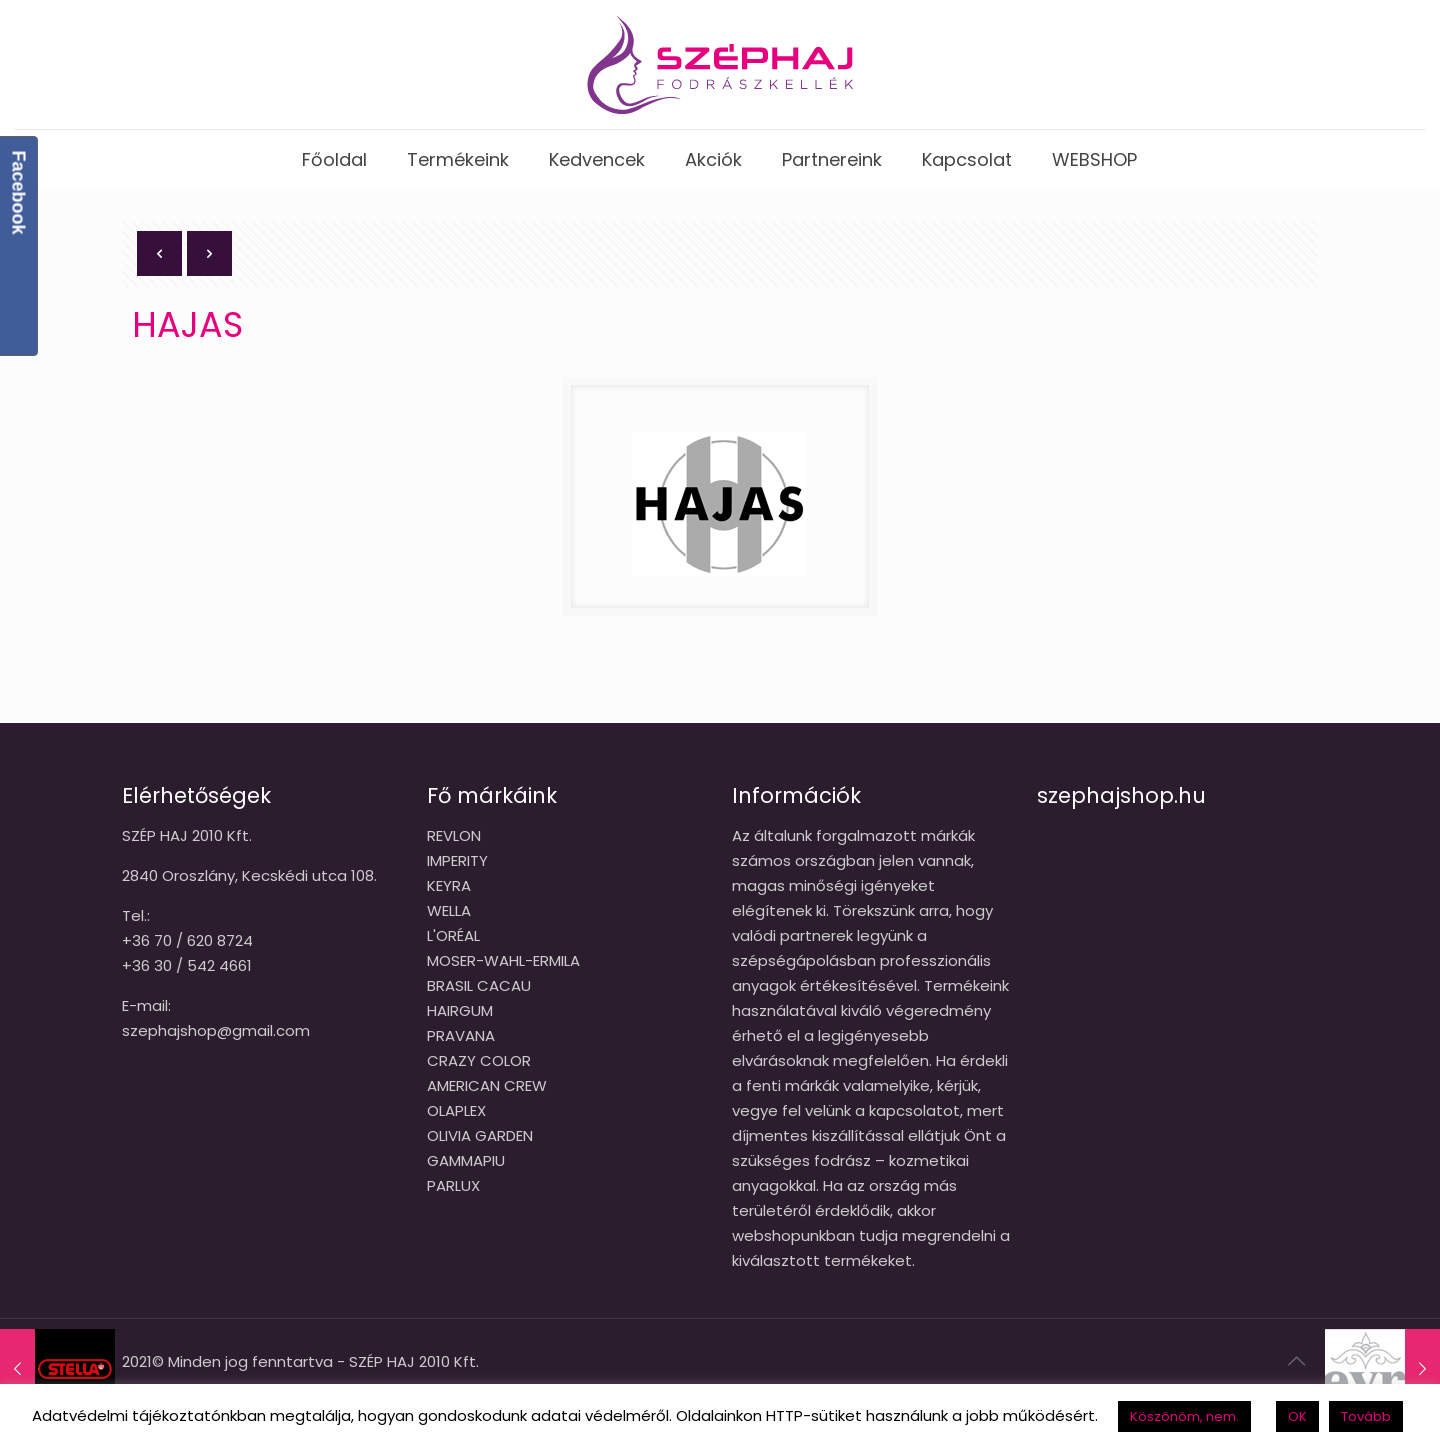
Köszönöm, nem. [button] (1184, 1416)
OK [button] (1297, 1416)
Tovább (1366, 1416)
